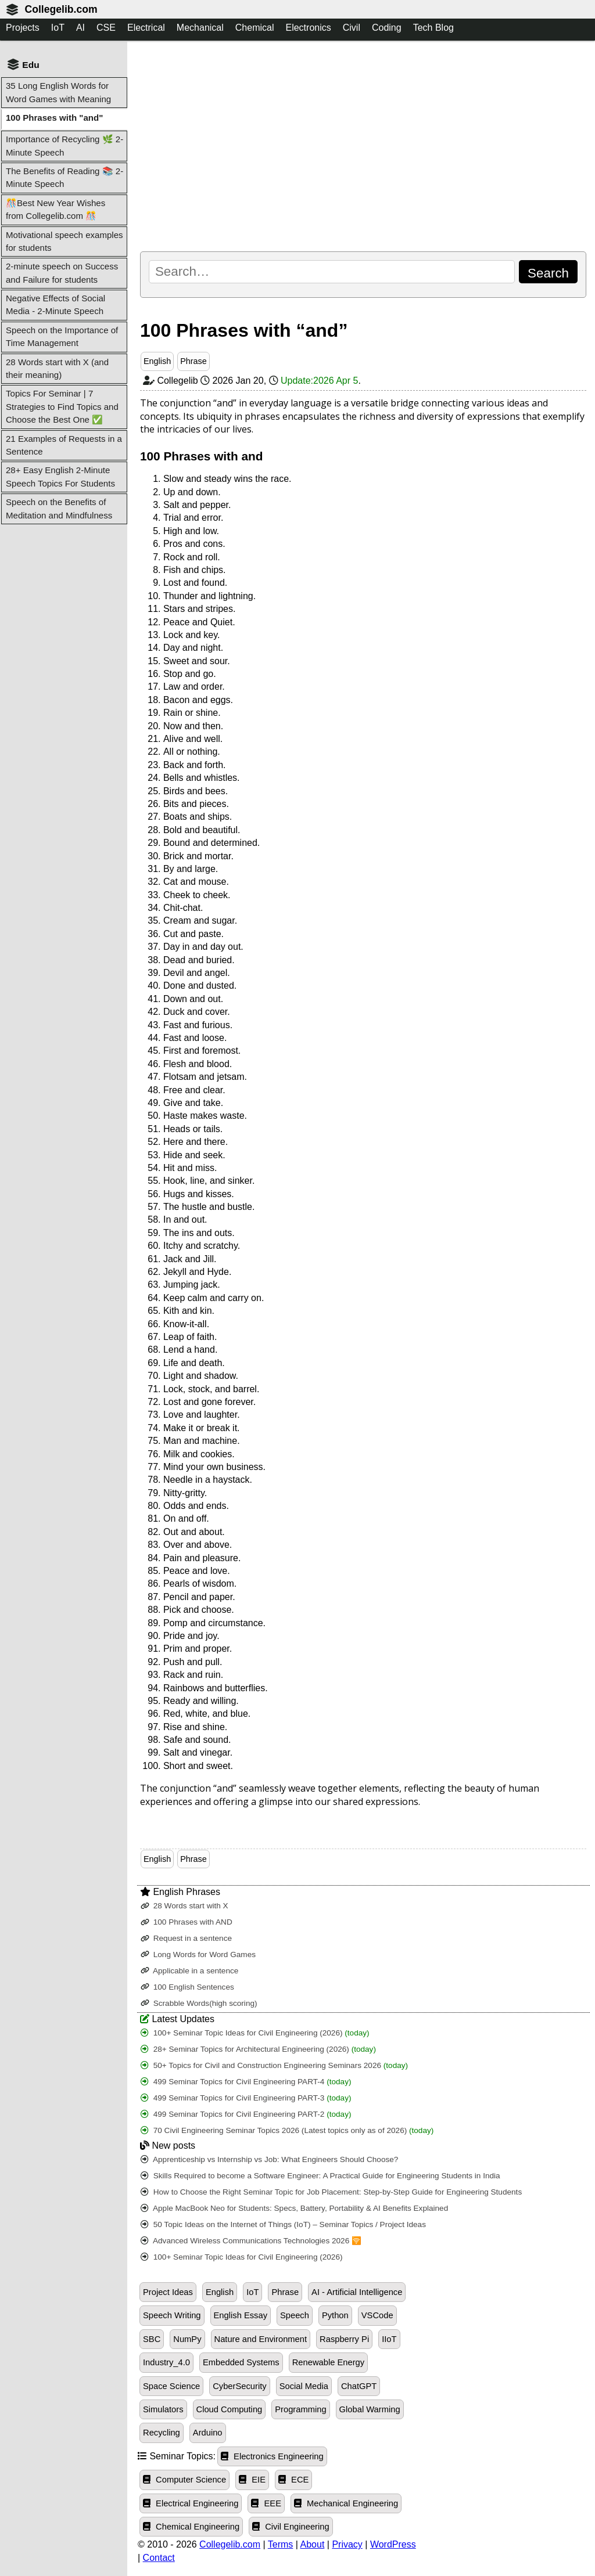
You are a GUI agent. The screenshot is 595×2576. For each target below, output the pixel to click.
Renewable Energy (328, 2362)
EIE (252, 2479)
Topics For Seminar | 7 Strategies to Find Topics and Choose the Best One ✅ (62, 406)
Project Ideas (168, 2292)
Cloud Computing (229, 2409)
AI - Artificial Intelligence (356, 2292)
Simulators (163, 2409)
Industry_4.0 (166, 2362)
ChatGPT (359, 2386)
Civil (351, 28)
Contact (159, 2558)
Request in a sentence (186, 1938)
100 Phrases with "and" (54, 118)
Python (335, 2315)
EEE (266, 2503)
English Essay (240, 2315)
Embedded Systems (241, 2362)
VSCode (377, 2315)
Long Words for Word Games (198, 1954)
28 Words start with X (184, 1905)
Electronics (308, 28)
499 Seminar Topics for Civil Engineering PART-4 (246, 2081)
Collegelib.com (60, 9)
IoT (57, 28)
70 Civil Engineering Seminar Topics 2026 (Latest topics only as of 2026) (287, 2130)
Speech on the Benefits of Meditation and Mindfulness (59, 508)
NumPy (187, 2339)
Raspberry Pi (344, 2339)
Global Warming (369, 2409)
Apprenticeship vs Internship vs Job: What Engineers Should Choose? (269, 2159)
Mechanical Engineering (346, 2503)
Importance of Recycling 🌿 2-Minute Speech (64, 145)
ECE (293, 2479)
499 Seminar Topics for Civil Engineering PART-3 (246, 2098)
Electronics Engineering (272, 2456)
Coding (387, 28)
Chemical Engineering (191, 2526)
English (157, 361)
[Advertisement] (363, 145)
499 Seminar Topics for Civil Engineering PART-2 (246, 2114)
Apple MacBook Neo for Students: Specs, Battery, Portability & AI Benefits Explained (294, 2208)
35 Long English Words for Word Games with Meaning (58, 92)
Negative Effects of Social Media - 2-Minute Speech (55, 304)
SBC (151, 2339)
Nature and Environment (260, 2339)
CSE (106, 28)
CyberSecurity (239, 2386)
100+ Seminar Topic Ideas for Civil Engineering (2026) (255, 2033)
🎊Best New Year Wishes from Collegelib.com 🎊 (55, 209)
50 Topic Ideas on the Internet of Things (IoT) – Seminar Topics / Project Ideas (283, 2224)
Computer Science (184, 2479)
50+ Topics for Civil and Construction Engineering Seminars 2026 (274, 2065)
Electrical (146, 28)
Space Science (171, 2386)
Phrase (193, 361)
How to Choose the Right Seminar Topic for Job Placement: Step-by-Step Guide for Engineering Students (331, 2192)
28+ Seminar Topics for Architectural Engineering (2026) (258, 2049)
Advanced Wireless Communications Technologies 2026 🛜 (251, 2240)
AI (80, 28)
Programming (300, 2409)
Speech (294, 2315)
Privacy (347, 2544)
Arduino (208, 2432)
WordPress (393, 2544)
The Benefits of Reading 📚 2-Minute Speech (64, 177)
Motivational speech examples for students (64, 241)
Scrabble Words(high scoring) (199, 2003)
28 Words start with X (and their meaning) (57, 368)
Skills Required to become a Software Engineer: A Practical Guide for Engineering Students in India (320, 2175)
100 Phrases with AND (186, 1922)
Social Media (303, 2386)
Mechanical (200, 28)
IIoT (389, 2339)
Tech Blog (433, 28)
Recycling (161, 2432)
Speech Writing (172, 2315)
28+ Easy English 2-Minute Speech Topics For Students (60, 476)
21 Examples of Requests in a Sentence (64, 445)
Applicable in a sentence (189, 1970)
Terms (280, 2544)
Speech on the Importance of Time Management (62, 336)
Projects (23, 28)
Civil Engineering (290, 2526)
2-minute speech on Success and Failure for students (62, 272)
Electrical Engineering (190, 2503)
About (312, 2544)
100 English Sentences (187, 1987)
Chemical (254, 28)
